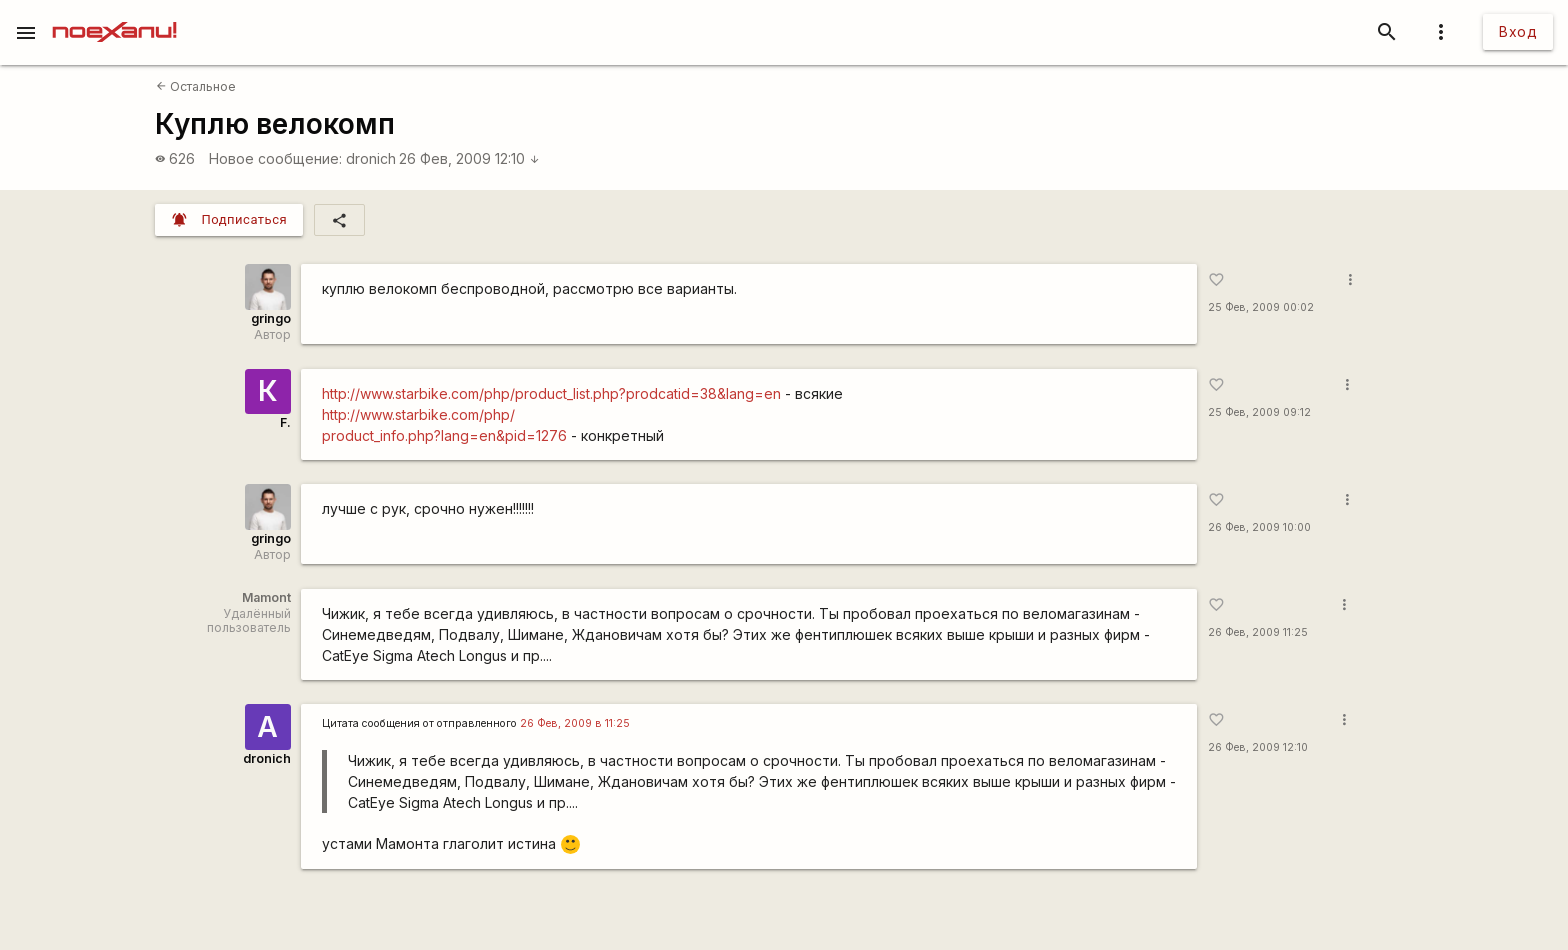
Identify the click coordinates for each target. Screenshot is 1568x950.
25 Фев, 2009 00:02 (1261, 307)
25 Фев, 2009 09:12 (1259, 412)
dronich (371, 158)
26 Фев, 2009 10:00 (1259, 527)
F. (285, 422)
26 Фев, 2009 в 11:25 (575, 723)
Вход (1518, 31)
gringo (271, 318)
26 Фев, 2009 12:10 (469, 158)
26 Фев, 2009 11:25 (1258, 632)
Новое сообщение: (275, 158)
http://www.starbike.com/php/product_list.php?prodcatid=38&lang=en (551, 393)
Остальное (196, 86)
